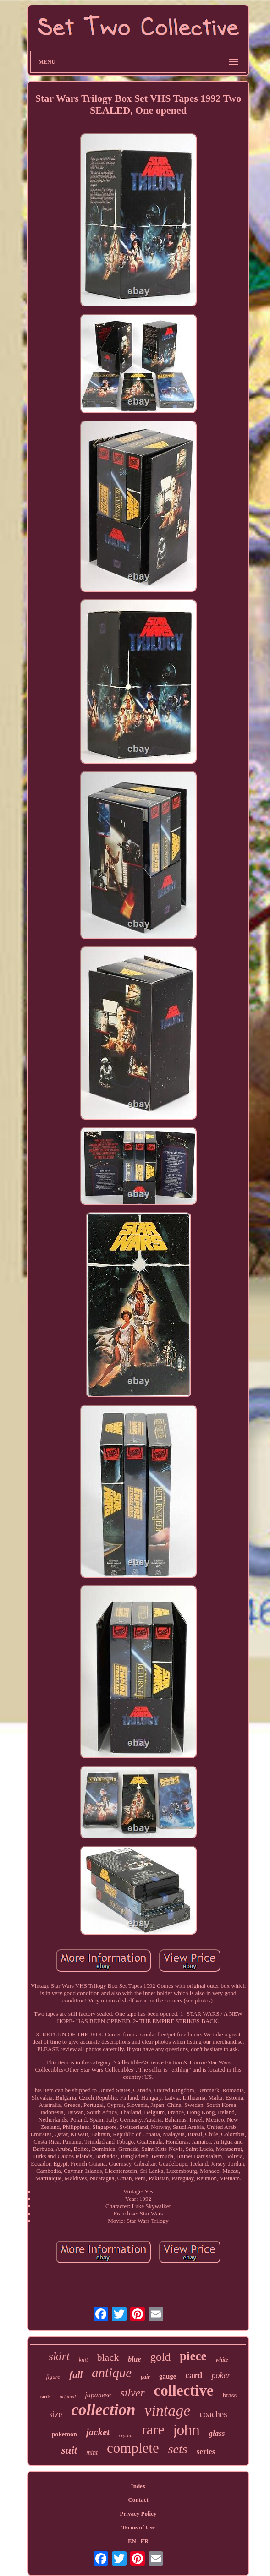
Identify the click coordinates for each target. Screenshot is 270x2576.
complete (133, 2448)
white (222, 2360)
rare (153, 2429)
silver (132, 2393)
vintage (167, 2410)
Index (138, 2486)
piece (193, 2356)
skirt (59, 2356)
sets (177, 2449)
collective (184, 2390)
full (76, 2375)
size (55, 2414)
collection (103, 2410)
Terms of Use (137, 2527)
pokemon (64, 2434)
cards (45, 2396)
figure (53, 2376)
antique (112, 2372)
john (187, 2430)
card (194, 2375)
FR (145, 2541)
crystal (125, 2435)
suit (69, 2450)
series (206, 2451)
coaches (213, 2414)
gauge (167, 2376)
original (68, 2396)
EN (132, 2541)
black (108, 2357)
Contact (138, 2499)
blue (134, 2359)
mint (92, 2452)
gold (160, 2357)
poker (220, 2375)
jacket (98, 2432)
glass (217, 2433)
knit (83, 2359)
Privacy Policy (138, 2513)
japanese (98, 2395)
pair (145, 2377)
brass (230, 2395)
